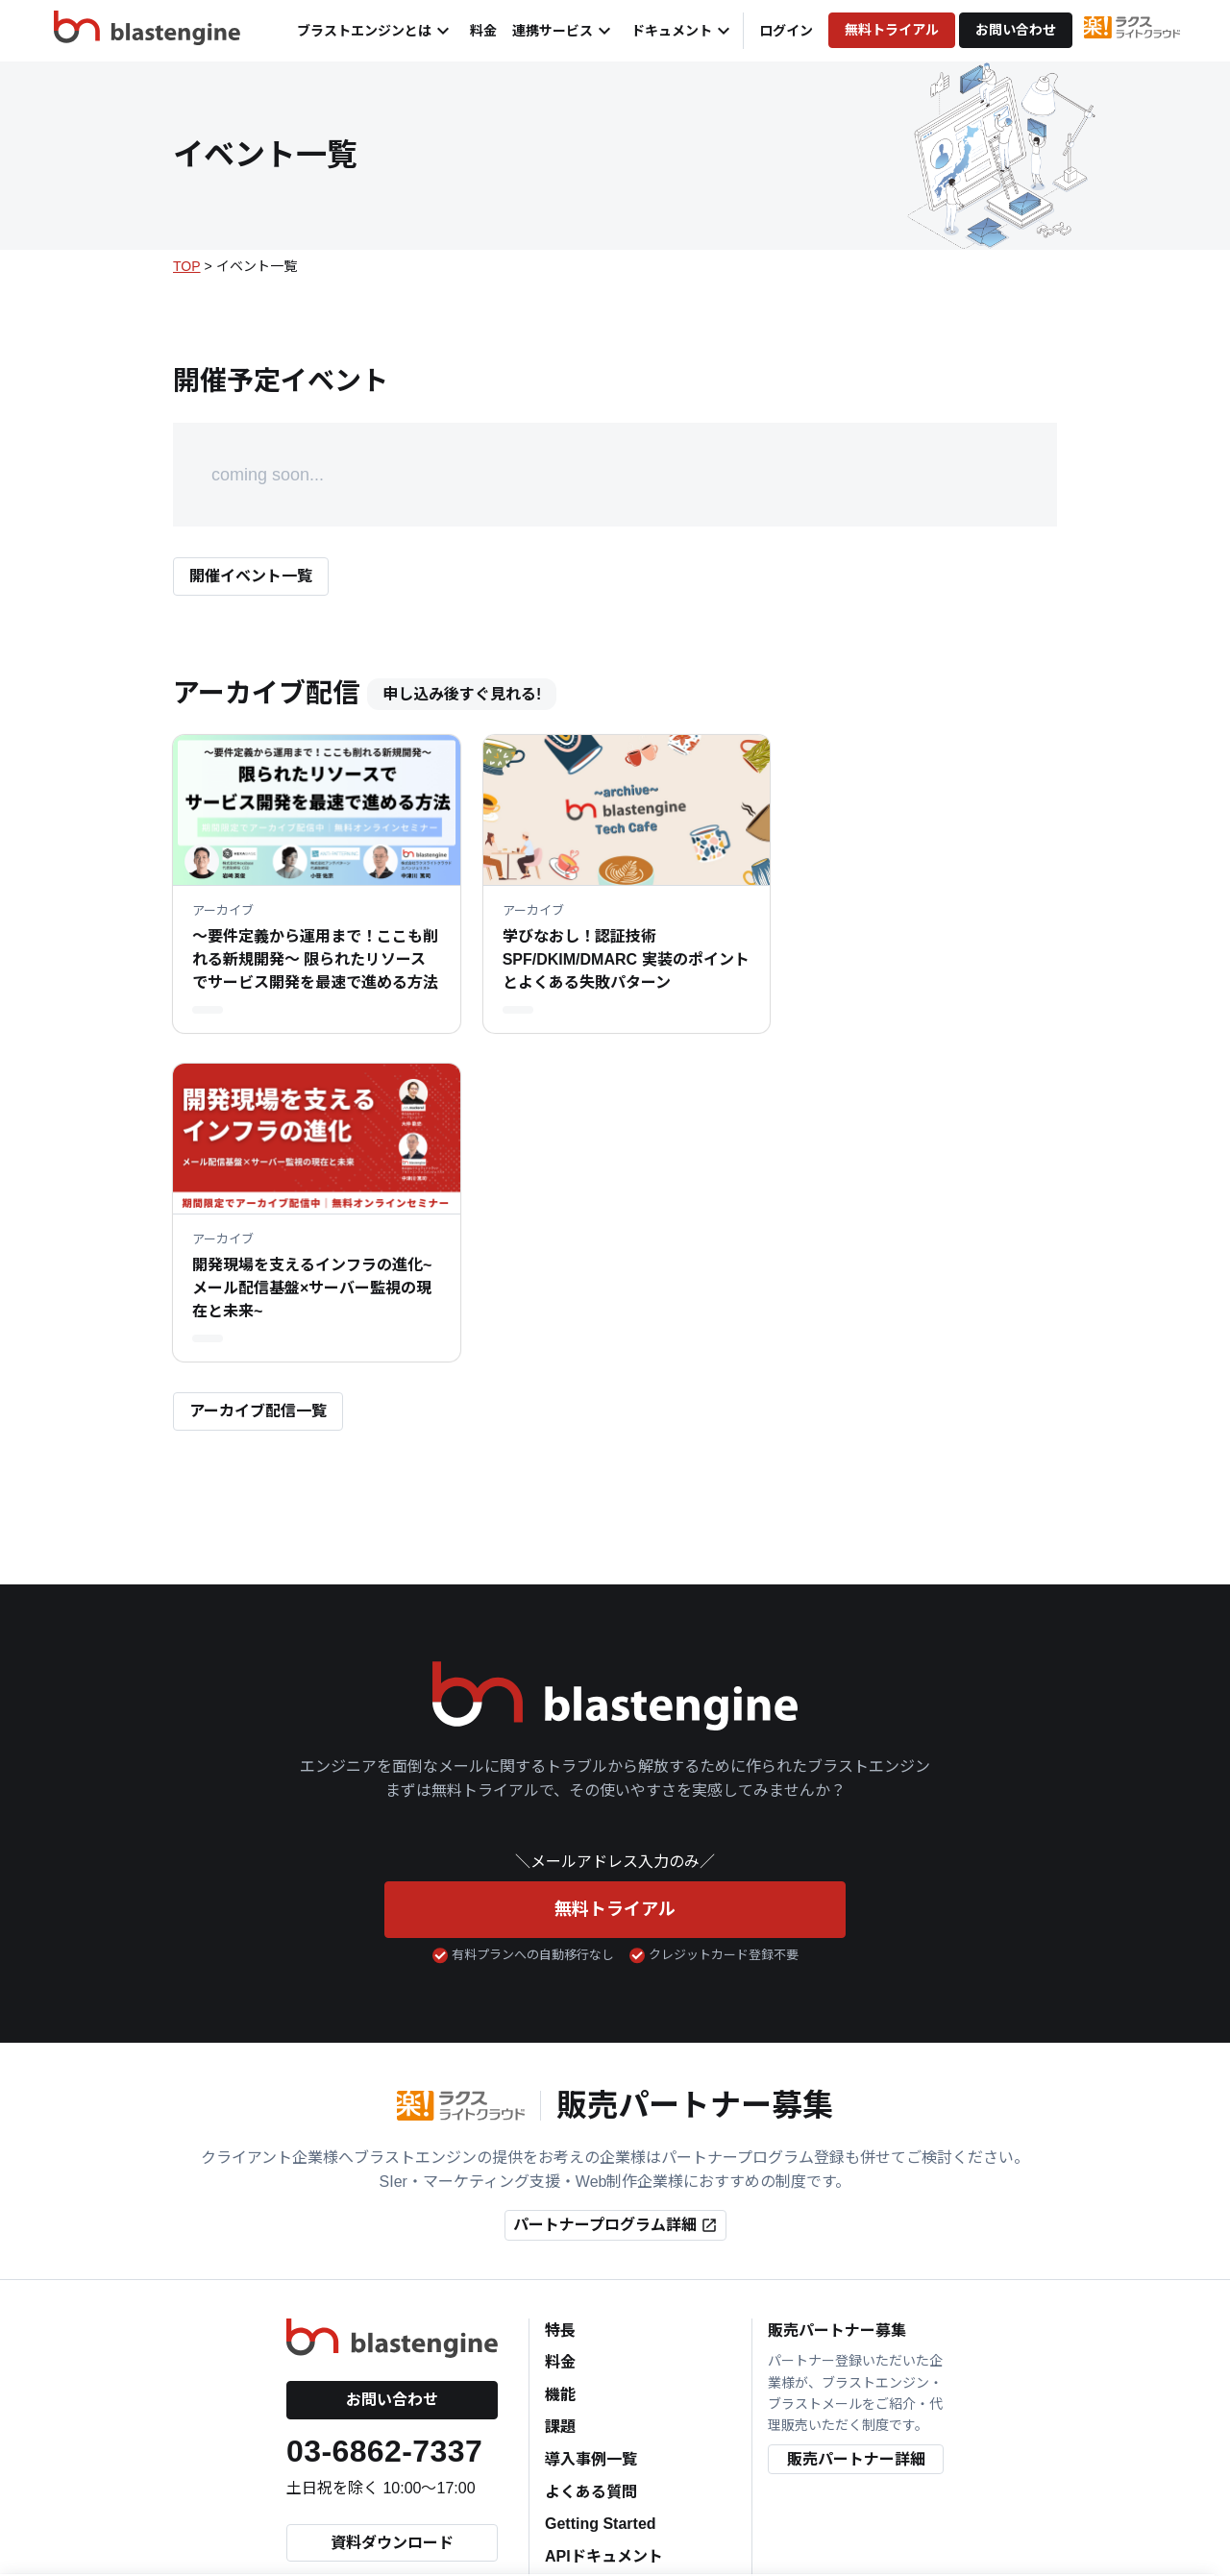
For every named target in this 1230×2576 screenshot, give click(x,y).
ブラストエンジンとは (376, 30)
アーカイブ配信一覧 (258, 1101)
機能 (560, 2085)
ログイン (786, 30)
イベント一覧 (591, 2343)
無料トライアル (892, 30)
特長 (560, 2020)
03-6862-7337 (384, 2141)
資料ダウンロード (392, 2233)
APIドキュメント (604, 2247)
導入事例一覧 (591, 2150)
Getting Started (600, 2214)
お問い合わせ (1015, 30)
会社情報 (364, 2484)
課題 (560, 2117)
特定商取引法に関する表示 (812, 2484)
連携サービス (564, 30)
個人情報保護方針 (464, 2484)
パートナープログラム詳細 (615, 1916)
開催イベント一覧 (250, 576)
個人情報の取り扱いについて (624, 2484)
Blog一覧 (577, 2311)
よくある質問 (591, 2181)
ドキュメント (683, 30)
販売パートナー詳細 (856, 2150)
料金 (483, 30)
